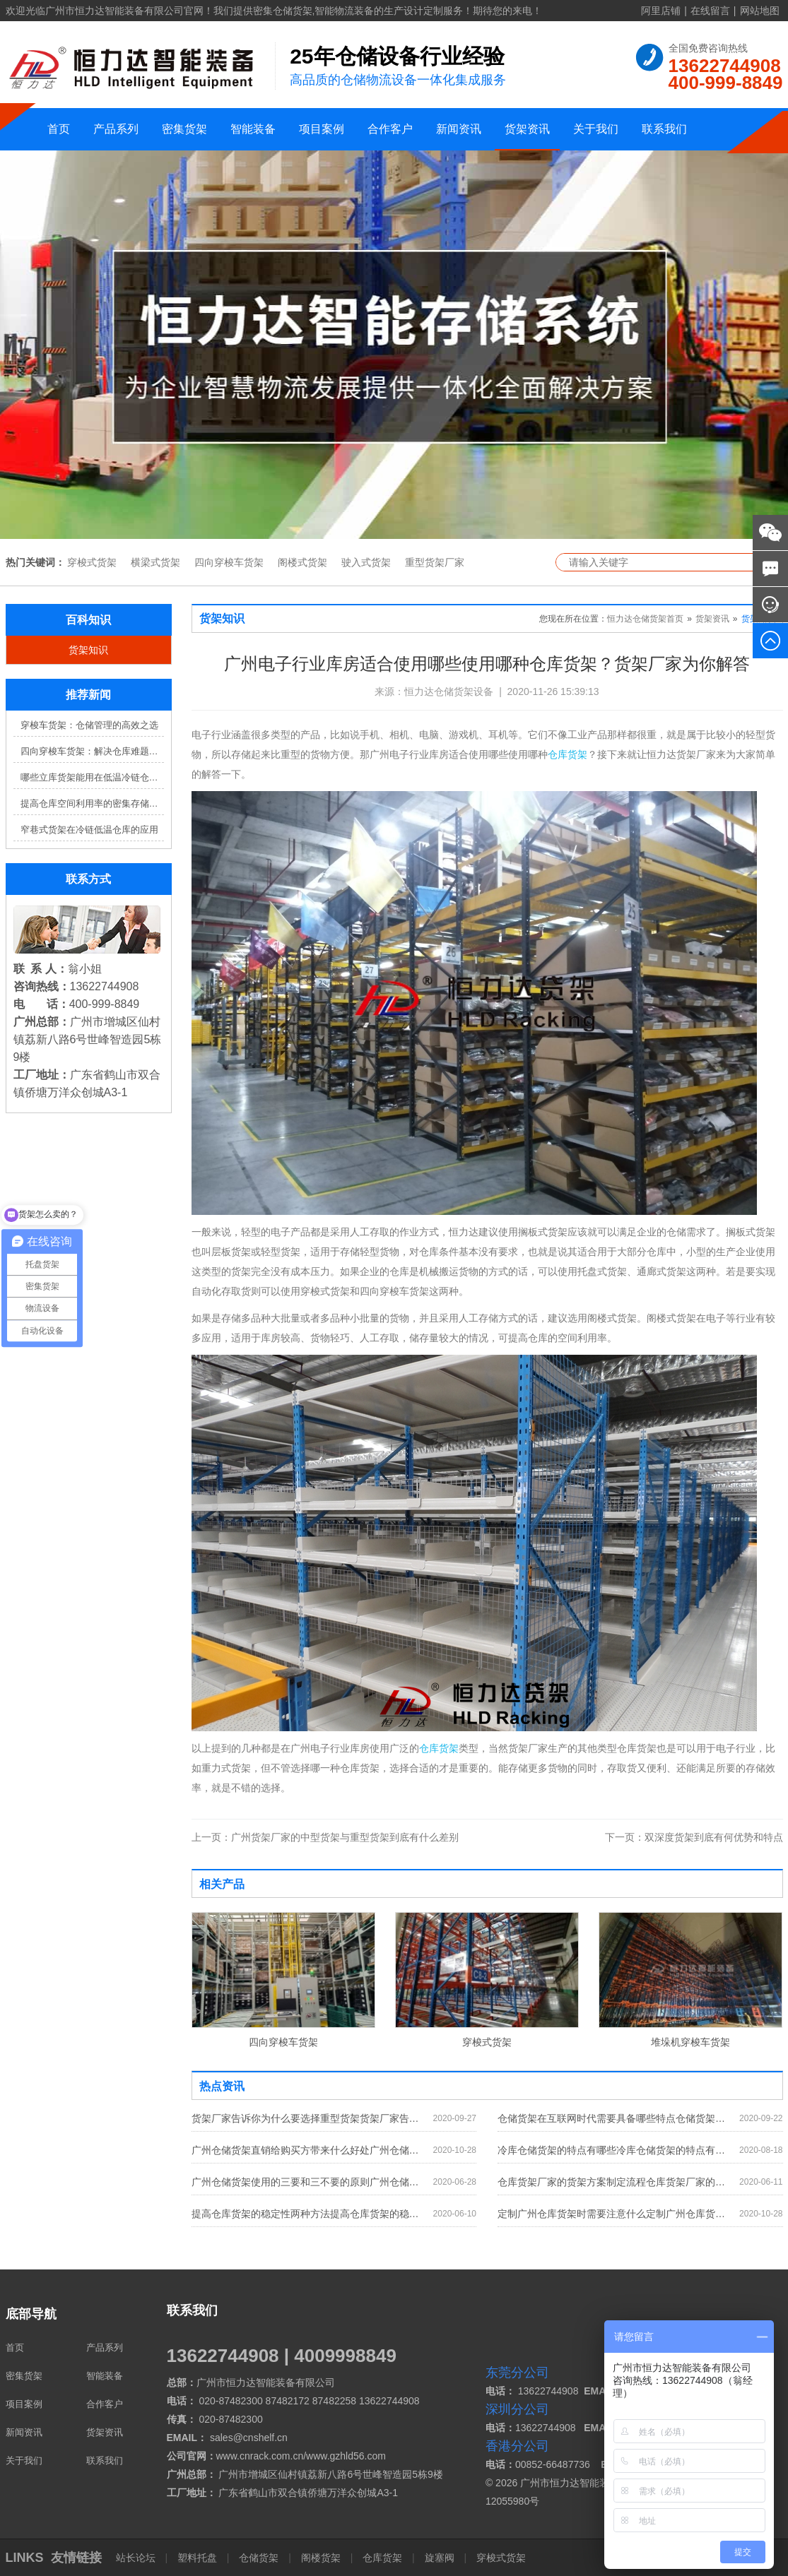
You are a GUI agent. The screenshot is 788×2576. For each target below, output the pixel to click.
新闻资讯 (458, 129)
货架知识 (88, 649)
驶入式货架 (366, 562)
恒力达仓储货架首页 (645, 619)
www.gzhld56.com (346, 2456)
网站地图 (760, 10)
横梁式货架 (155, 562)
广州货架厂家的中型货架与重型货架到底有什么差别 (325, 1837)
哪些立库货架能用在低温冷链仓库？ (92, 777)
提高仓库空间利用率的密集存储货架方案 (92, 803)
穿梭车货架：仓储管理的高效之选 (89, 725)
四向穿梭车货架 (229, 562)
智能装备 (253, 129)
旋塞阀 (439, 2557)
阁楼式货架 (302, 562)
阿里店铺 (661, 10)
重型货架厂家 (434, 562)
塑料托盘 (197, 2557)
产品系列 (116, 129)
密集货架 (184, 129)
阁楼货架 (320, 2557)
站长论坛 (137, 2557)
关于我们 (595, 129)
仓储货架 (258, 2557)
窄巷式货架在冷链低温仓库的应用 (89, 829)
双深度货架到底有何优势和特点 (694, 1837)
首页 (58, 129)
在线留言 (710, 10)
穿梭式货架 (92, 562)
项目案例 (321, 129)
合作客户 (390, 129)
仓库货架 (567, 754)
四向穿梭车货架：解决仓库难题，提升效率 (92, 751)
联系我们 (664, 129)
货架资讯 (527, 129)
